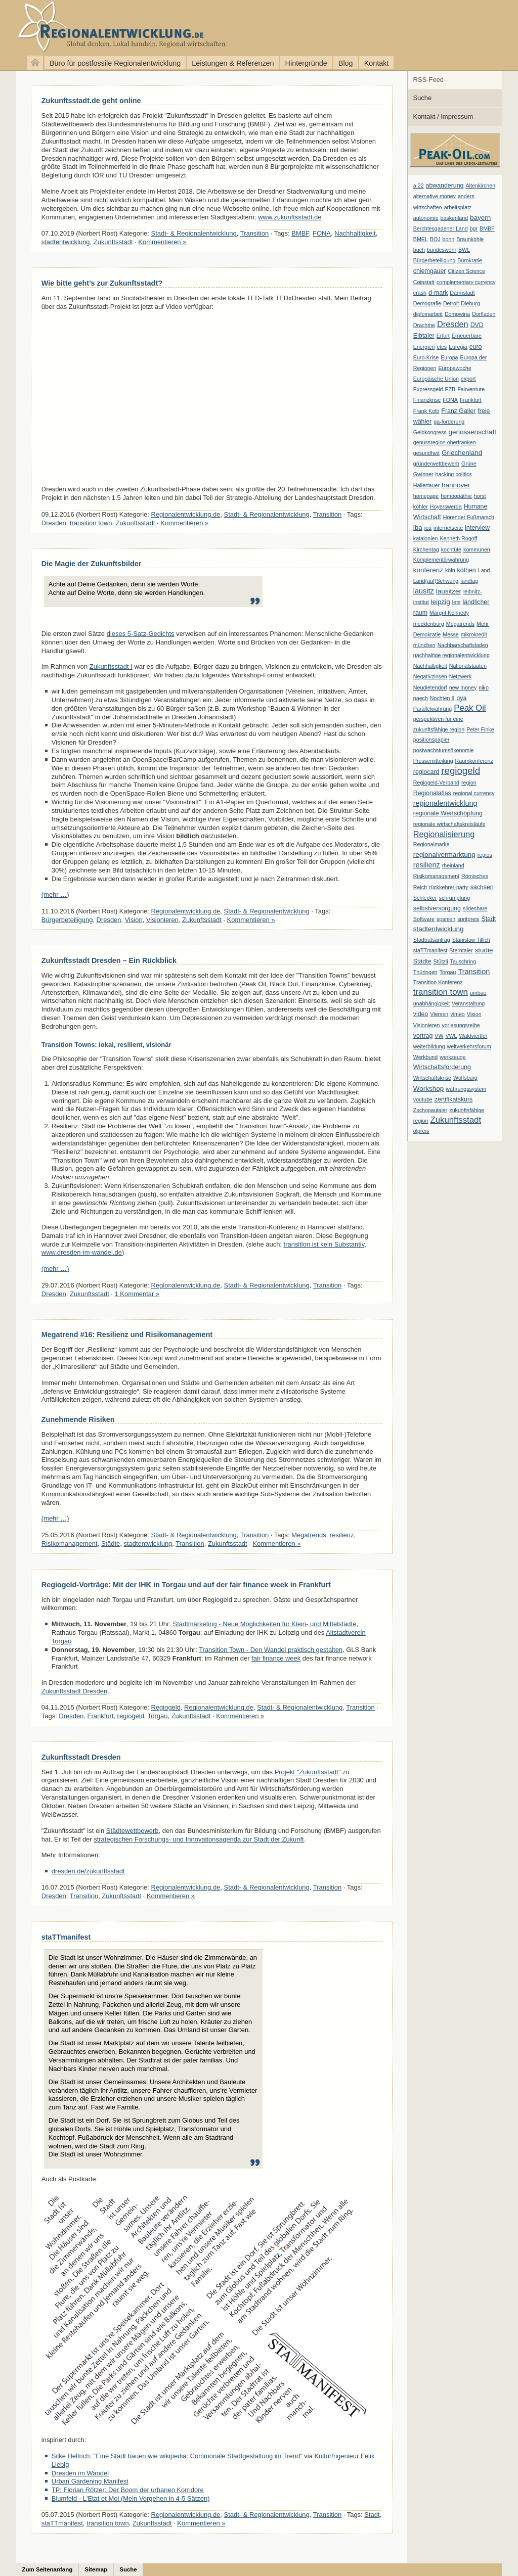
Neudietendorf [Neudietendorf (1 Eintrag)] (430, 687)
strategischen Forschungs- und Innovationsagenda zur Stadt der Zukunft (199, 1839)
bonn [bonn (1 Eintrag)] (449, 239)
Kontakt (376, 63)
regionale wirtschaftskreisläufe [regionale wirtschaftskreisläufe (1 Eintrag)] (449, 824)
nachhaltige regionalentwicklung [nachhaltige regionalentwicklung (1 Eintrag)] (451, 655)
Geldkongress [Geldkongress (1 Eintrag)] (430, 432)
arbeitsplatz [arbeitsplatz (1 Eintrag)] (458, 207)
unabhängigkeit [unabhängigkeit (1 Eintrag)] (431, 1003)
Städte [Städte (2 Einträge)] (422, 961)
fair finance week (275, 1658)
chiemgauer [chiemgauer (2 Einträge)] (429, 270)
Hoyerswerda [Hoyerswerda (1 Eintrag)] (446, 506)
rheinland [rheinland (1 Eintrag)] (453, 865)
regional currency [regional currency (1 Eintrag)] (474, 793)
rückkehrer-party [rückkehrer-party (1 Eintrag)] (448, 887)
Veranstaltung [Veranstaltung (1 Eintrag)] (468, 1003)
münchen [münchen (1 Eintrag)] (424, 645)
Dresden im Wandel (80, 2473)
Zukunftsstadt (113, 242)
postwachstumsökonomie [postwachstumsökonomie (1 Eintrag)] (443, 750)
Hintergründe (306, 63)
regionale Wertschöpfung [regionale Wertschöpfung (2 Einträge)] (448, 813)
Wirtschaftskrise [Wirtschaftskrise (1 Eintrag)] (432, 1078)
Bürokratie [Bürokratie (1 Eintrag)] (469, 260)
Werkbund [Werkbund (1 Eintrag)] (425, 1057)
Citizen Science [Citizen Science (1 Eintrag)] (466, 271)
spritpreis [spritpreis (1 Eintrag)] (468, 919)
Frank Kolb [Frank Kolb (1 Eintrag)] (426, 411)
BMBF (300, 233)
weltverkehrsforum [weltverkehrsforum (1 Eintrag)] (469, 1046)
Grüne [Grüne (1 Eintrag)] (469, 464)
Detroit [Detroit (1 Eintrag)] (451, 303)
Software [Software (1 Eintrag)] (424, 919)
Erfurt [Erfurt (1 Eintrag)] (443, 336)
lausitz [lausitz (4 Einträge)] (423, 591)
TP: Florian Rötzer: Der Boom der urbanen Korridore (128, 2490)
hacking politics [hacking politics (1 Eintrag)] (454, 474)
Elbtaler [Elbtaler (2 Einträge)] (424, 335)
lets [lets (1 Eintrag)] (456, 602)
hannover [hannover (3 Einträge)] (456, 485)
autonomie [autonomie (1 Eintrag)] (426, 218)
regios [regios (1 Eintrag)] (485, 855)
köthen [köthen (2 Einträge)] (466, 570)
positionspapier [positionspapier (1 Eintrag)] (431, 740)
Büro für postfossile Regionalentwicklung (115, 63)
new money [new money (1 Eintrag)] (463, 687)
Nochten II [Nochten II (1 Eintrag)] (442, 698)
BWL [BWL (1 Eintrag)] (464, 250)
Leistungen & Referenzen (233, 63)
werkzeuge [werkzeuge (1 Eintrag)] (453, 1057)
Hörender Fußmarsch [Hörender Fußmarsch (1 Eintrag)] (468, 517)
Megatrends (308, 1535)
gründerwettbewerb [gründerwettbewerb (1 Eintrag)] (436, 464)
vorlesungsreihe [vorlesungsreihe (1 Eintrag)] (461, 1025)
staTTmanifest (66, 1937)
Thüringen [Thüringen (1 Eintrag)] (425, 972)
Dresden (53, 523)
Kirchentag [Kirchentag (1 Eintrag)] (426, 549)
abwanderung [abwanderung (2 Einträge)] (445, 185)
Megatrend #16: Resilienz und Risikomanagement (126, 1334)
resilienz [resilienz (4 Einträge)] (426, 865)
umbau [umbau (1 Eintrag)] (478, 993)
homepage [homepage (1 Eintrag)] (426, 496)
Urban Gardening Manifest (90, 2481)
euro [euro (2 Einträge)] (475, 346)
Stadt (371, 2514)
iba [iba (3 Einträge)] (417, 527)
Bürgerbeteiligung (67, 920)
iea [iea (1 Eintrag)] (427, 528)
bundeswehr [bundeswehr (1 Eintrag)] (441, 250)
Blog (345, 63)
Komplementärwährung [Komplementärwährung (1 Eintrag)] (441, 560)
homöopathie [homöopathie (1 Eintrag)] (456, 496)
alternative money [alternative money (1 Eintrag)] (434, 196)
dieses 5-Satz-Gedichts (141, 633)
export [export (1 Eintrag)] (468, 379)
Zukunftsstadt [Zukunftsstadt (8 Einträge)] (455, 1120)
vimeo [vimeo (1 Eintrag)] (457, 1014)
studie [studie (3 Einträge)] (484, 950)
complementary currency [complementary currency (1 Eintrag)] (466, 282)
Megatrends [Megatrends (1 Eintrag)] (460, 624)
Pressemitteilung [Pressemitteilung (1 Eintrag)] (433, 761)
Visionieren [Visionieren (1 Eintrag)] (426, 1025)
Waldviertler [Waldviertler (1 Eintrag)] (473, 1036)
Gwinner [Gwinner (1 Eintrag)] (423, 474)
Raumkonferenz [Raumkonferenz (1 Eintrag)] (474, 761)
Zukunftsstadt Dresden (74, 1691)
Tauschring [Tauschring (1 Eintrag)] (463, 961)
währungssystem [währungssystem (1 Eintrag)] (466, 1089)
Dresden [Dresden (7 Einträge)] (452, 324)
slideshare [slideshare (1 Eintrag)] (475, 908)
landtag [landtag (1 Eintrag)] (469, 581)
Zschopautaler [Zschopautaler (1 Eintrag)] (430, 1110)
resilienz (342, 1535)
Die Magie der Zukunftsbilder (91, 564)
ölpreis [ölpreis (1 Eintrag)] (421, 1131)
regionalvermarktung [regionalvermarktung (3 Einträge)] (444, 854)
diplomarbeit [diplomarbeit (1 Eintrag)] (428, 314)
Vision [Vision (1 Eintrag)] (474, 1014)
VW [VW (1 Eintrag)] (439, 1036)
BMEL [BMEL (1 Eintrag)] (420, 239)
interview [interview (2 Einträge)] (477, 527)
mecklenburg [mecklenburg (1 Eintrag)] (428, 624)
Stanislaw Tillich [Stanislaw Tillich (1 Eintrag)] (471, 940)
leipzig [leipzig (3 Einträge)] (440, 602)
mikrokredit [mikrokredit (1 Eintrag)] (474, 634)
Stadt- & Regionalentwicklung (194, 233)
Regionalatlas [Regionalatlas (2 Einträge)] (432, 793)
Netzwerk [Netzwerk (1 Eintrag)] (460, 676)
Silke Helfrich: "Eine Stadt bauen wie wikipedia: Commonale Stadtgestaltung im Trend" (177, 2456)
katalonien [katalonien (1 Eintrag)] (425, 538)
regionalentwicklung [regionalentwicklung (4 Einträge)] (445, 803)
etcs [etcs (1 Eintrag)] (442, 347)
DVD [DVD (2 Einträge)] (477, 325)
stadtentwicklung (65, 242)
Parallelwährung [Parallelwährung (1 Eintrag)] (432, 709)
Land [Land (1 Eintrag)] (484, 570)
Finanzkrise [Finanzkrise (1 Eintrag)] (427, 400)
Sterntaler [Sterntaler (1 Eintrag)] (460, 950)
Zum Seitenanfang (47, 2569)
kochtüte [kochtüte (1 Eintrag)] (451, 549)
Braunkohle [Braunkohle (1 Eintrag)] (470, 239)
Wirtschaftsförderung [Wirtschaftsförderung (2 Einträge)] (442, 1067)
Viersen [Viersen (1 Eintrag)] (439, 1014)
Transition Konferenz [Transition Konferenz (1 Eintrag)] (438, 982)
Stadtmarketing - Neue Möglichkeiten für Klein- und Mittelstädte (265, 1624)
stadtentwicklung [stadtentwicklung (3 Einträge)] (438, 929)
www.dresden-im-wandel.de (81, 1252)
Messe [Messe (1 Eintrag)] (450, 634)
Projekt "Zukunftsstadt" (308, 1772)
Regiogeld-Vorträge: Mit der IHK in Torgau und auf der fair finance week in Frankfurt (186, 1585)
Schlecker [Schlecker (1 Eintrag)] (425, 898)
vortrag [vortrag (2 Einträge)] (423, 1035)
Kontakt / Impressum (443, 116)
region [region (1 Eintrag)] (469, 782)
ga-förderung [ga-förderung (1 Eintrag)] (449, 422)
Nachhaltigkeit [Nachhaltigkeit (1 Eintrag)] (430, 666)
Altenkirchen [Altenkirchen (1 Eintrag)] (480, 185)
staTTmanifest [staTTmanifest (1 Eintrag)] (430, 950)
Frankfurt (101, 1716)
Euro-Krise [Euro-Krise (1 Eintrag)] (426, 357)
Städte (110, 1543)
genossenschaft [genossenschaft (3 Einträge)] (472, 432)
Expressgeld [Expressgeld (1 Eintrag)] (428, 389)
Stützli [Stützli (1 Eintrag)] (441, 961)
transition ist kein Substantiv (324, 1244)
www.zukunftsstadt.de (289, 217)
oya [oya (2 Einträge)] (461, 698)
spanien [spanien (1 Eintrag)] (446, 919)
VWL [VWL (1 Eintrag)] (451, 1036)
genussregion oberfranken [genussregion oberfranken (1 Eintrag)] (444, 442)
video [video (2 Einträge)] (420, 1014)
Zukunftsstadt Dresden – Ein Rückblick (109, 960)
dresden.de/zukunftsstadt (88, 1871)
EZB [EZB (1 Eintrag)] (450, 389)
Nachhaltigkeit (354, 233)
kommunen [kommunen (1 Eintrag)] (476, 549)
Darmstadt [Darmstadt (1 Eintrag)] (462, 293)
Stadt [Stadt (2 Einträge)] (488, 919)
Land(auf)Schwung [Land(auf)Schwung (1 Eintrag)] (435, 581)
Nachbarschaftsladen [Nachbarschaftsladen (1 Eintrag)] (463, 645)
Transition (254, 233)
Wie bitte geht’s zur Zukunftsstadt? (101, 283)
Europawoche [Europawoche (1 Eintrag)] (454, 368)
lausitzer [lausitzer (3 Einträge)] (448, 591)
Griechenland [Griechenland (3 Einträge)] (462, 452)
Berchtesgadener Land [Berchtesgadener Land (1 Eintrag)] (440, 228)
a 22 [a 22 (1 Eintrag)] (418, 185)
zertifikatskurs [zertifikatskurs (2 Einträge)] (454, 1099)
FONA (322, 233)
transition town (91, 523)
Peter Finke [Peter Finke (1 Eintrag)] (480, 729)
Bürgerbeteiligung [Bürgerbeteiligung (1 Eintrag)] (434, 260)
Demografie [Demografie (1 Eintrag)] (427, 303)
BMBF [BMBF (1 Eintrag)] (487, 228)
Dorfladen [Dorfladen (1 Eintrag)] (483, 314)
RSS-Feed (428, 79)
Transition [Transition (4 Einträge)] (474, 972)
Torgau (158, 1716)
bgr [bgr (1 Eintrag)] (474, 228)
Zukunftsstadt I (111, 666)
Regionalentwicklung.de (106, 26)
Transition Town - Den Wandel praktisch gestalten (270, 1649)
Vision (134, 920)
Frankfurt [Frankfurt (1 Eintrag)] (471, 400)
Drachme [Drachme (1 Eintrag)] (424, 325)
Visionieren (162, 920)
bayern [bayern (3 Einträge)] (480, 217)
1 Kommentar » (137, 1294)
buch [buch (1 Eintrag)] (419, 250)
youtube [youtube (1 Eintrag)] (423, 1099)
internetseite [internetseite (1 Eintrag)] (448, 528)
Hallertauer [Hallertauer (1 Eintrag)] (426, 485)
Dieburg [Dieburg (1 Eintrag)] (470, 303)
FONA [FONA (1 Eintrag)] (450, 400)
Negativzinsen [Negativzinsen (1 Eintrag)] (430, 676)
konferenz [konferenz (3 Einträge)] (428, 570)
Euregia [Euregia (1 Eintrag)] (458, 347)
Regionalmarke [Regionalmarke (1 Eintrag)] (431, 844)
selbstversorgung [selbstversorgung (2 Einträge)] (437, 908)
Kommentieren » (162, 242)
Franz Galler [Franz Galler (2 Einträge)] (458, 411)
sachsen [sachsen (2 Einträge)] (482, 887)
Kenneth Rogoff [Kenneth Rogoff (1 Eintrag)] (458, 538)
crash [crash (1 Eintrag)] (419, 293)
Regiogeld (166, 1707)
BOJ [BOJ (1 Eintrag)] (435, 239)
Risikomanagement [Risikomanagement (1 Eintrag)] (436, 876)
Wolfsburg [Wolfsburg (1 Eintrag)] (465, 1078)
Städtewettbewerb (132, 1830)
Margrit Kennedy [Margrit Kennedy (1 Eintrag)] (449, 613)
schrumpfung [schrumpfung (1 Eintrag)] (454, 898)
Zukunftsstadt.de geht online (91, 101)
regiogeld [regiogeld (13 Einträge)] (460, 770)
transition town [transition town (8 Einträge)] (440, 992)
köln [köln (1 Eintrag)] (450, 570)
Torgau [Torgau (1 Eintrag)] (448, 972)
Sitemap (95, 2569)
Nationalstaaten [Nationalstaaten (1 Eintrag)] (468, 666)
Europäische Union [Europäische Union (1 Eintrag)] (436, 379)
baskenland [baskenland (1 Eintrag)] (454, 218)
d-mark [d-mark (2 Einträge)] (438, 292)
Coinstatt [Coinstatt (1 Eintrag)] (424, 282)
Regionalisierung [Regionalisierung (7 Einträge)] (443, 834)
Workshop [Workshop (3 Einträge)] (428, 1088)
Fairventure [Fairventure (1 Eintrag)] (471, 389)
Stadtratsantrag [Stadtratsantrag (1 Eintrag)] (431, 940)
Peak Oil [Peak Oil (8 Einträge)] (470, 708)
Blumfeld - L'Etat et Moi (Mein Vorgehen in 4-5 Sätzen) (131, 2498)
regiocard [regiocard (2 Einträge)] (426, 771)
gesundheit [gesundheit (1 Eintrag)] (426, 453)
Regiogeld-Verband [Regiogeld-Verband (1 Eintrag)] (436, 782)
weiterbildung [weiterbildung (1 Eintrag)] (429, 1046)
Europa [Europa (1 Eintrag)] (449, 357)
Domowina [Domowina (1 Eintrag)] (457, 314)
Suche (422, 98)
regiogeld (130, 1716)
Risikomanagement (69, 1543)
